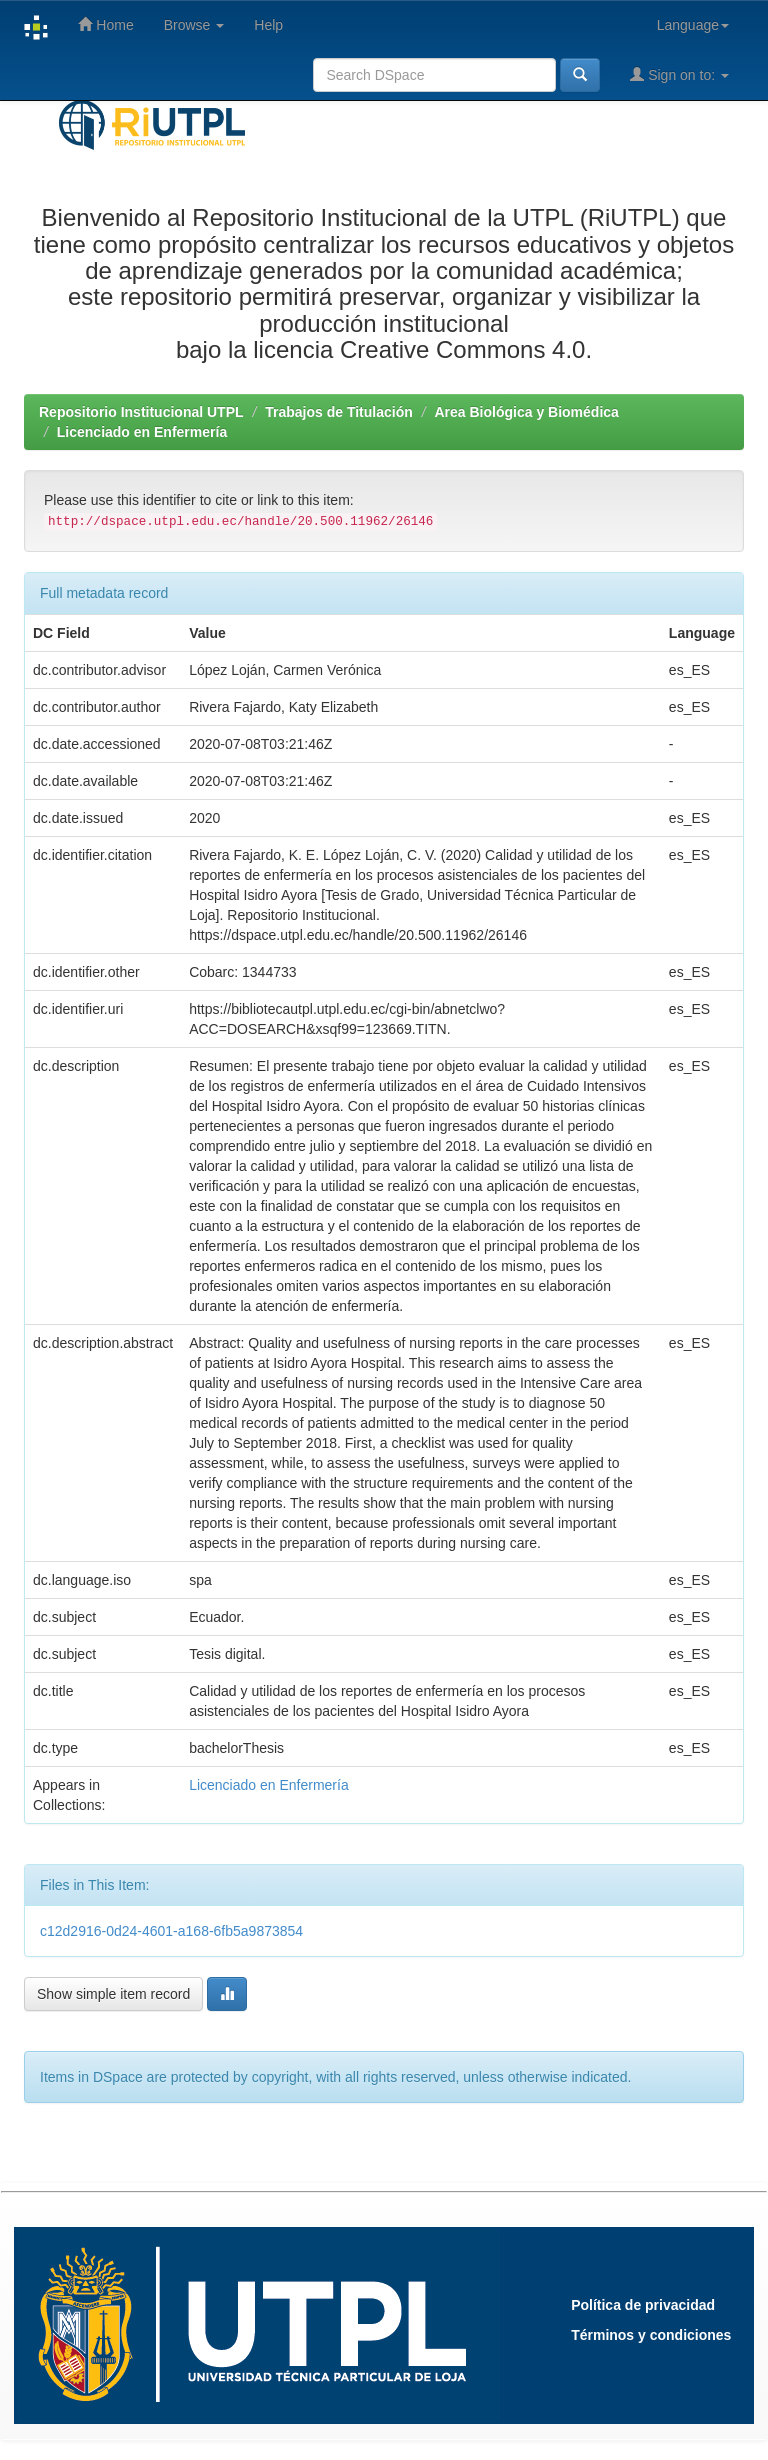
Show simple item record (113, 1994)
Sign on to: (679, 74)
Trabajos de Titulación (339, 412)
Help (268, 25)
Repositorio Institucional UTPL (141, 412)
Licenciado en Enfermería (142, 432)
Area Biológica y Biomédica (526, 412)
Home (105, 24)
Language (693, 25)
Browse (194, 25)
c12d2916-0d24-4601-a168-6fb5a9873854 (171, 1931)
